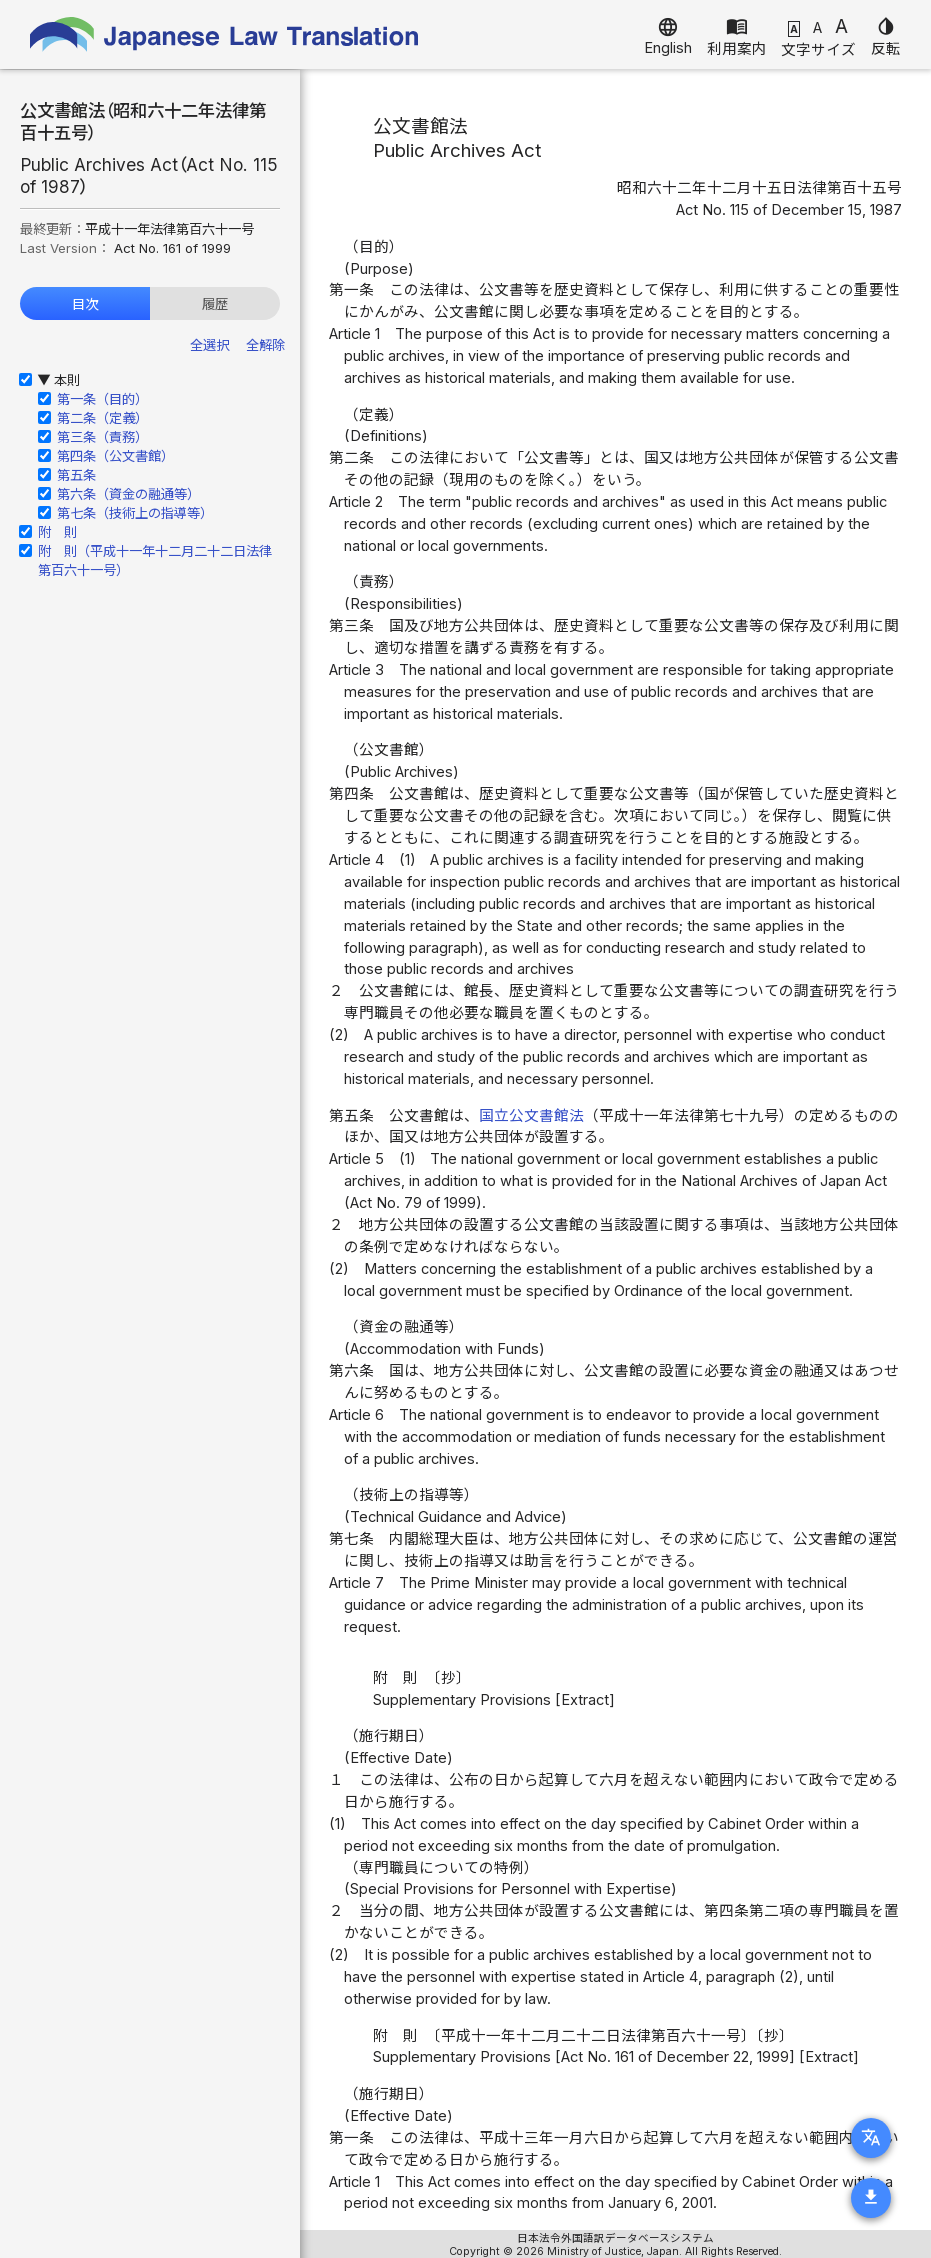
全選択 (209, 345)
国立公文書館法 (531, 1116)
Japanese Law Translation (225, 34)
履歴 (215, 304)
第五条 (76, 475)
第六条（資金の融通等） (128, 494)
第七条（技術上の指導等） (135, 513)
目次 (85, 304)
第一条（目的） (102, 399)
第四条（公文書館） (115, 456)
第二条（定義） (102, 418)
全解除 (265, 345)
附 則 (57, 532)
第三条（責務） (102, 437)
